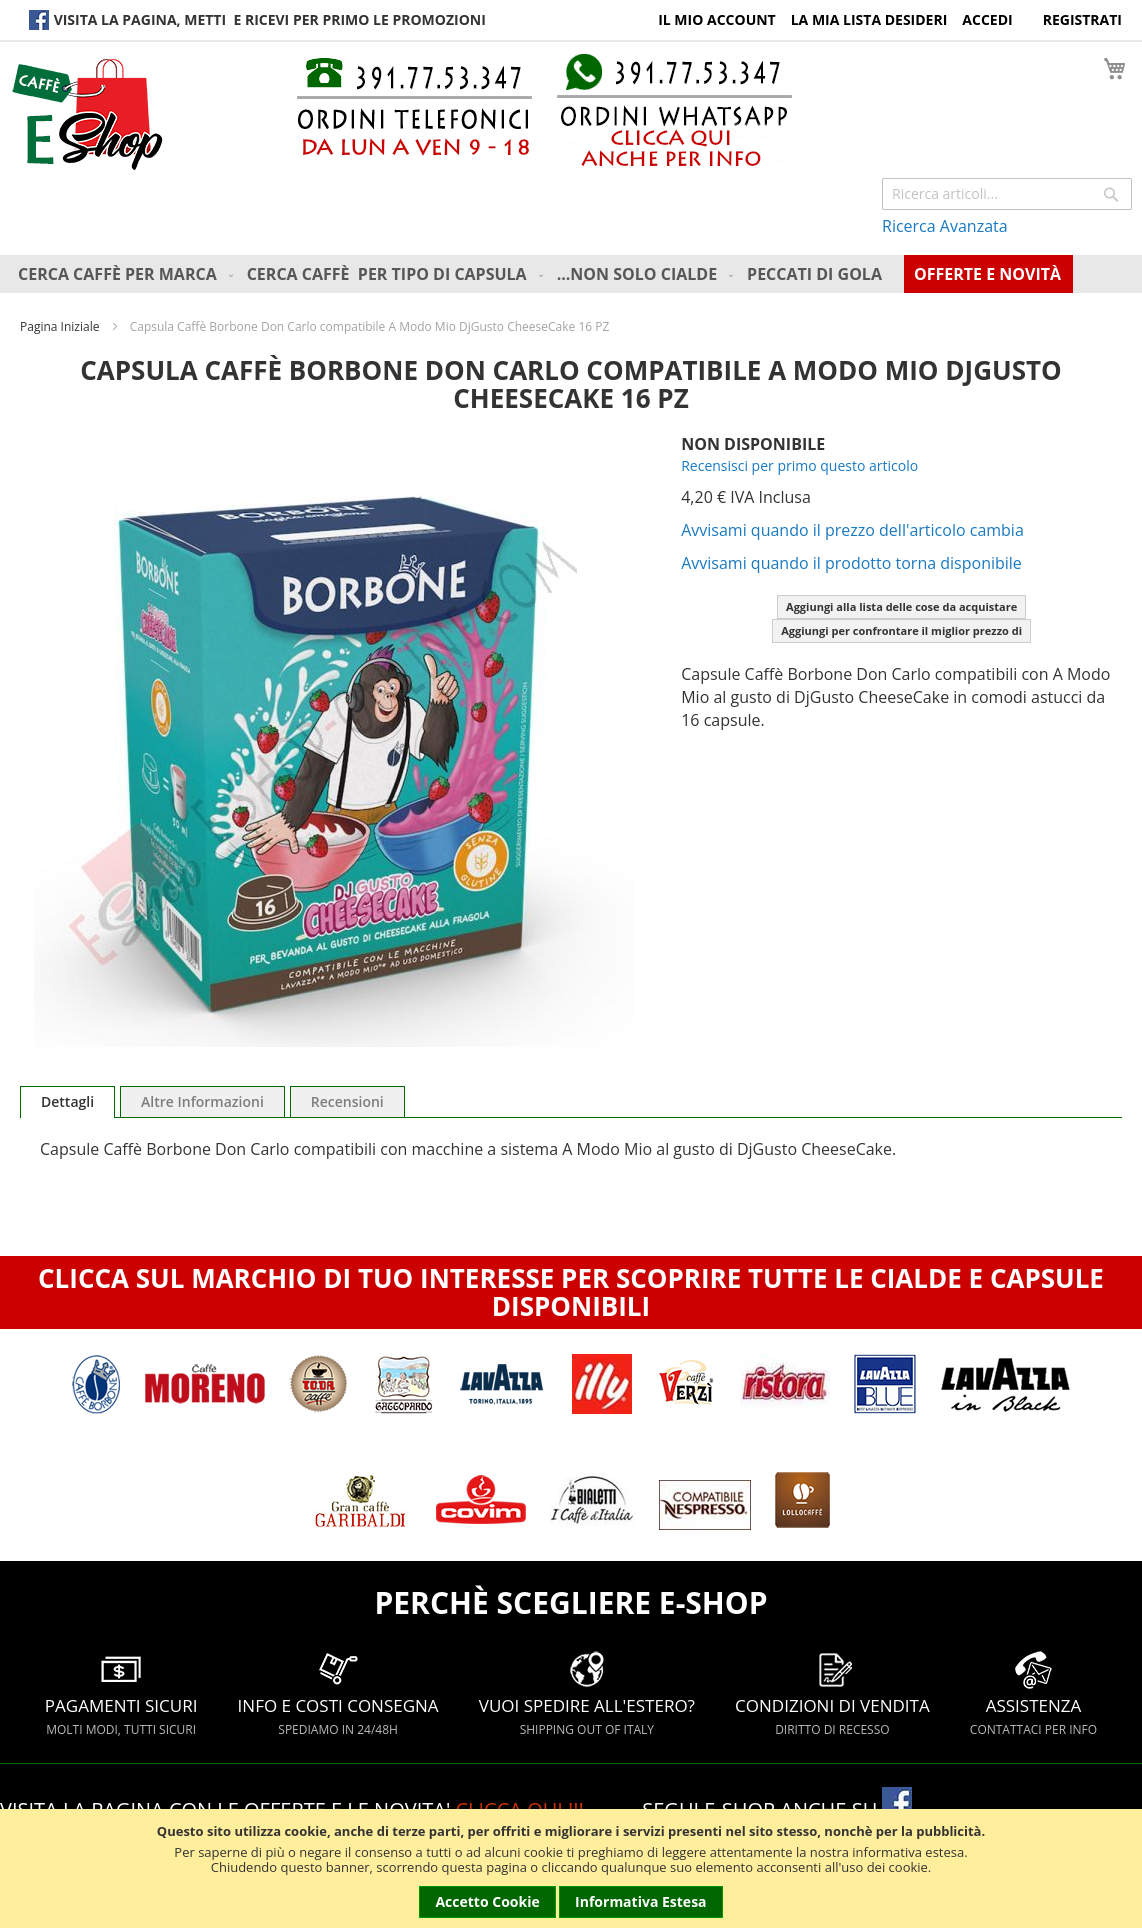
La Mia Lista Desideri (869, 19)
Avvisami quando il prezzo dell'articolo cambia (852, 530)
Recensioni (347, 1101)
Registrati (1082, 19)
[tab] (67, 1102)
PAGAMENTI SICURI (121, 1693)
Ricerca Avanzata (945, 226)
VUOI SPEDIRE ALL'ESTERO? (587, 1693)
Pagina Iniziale (59, 326)
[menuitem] (127, 274)
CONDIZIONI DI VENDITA (832, 1693)
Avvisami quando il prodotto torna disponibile (851, 563)
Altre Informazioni (202, 1101)
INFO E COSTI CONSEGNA (338, 1693)
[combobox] (1007, 194)
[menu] (576, 274)
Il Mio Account (717, 19)
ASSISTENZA (1033, 1693)
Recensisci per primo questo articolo (799, 465)
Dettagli (67, 1101)
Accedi (987, 19)
